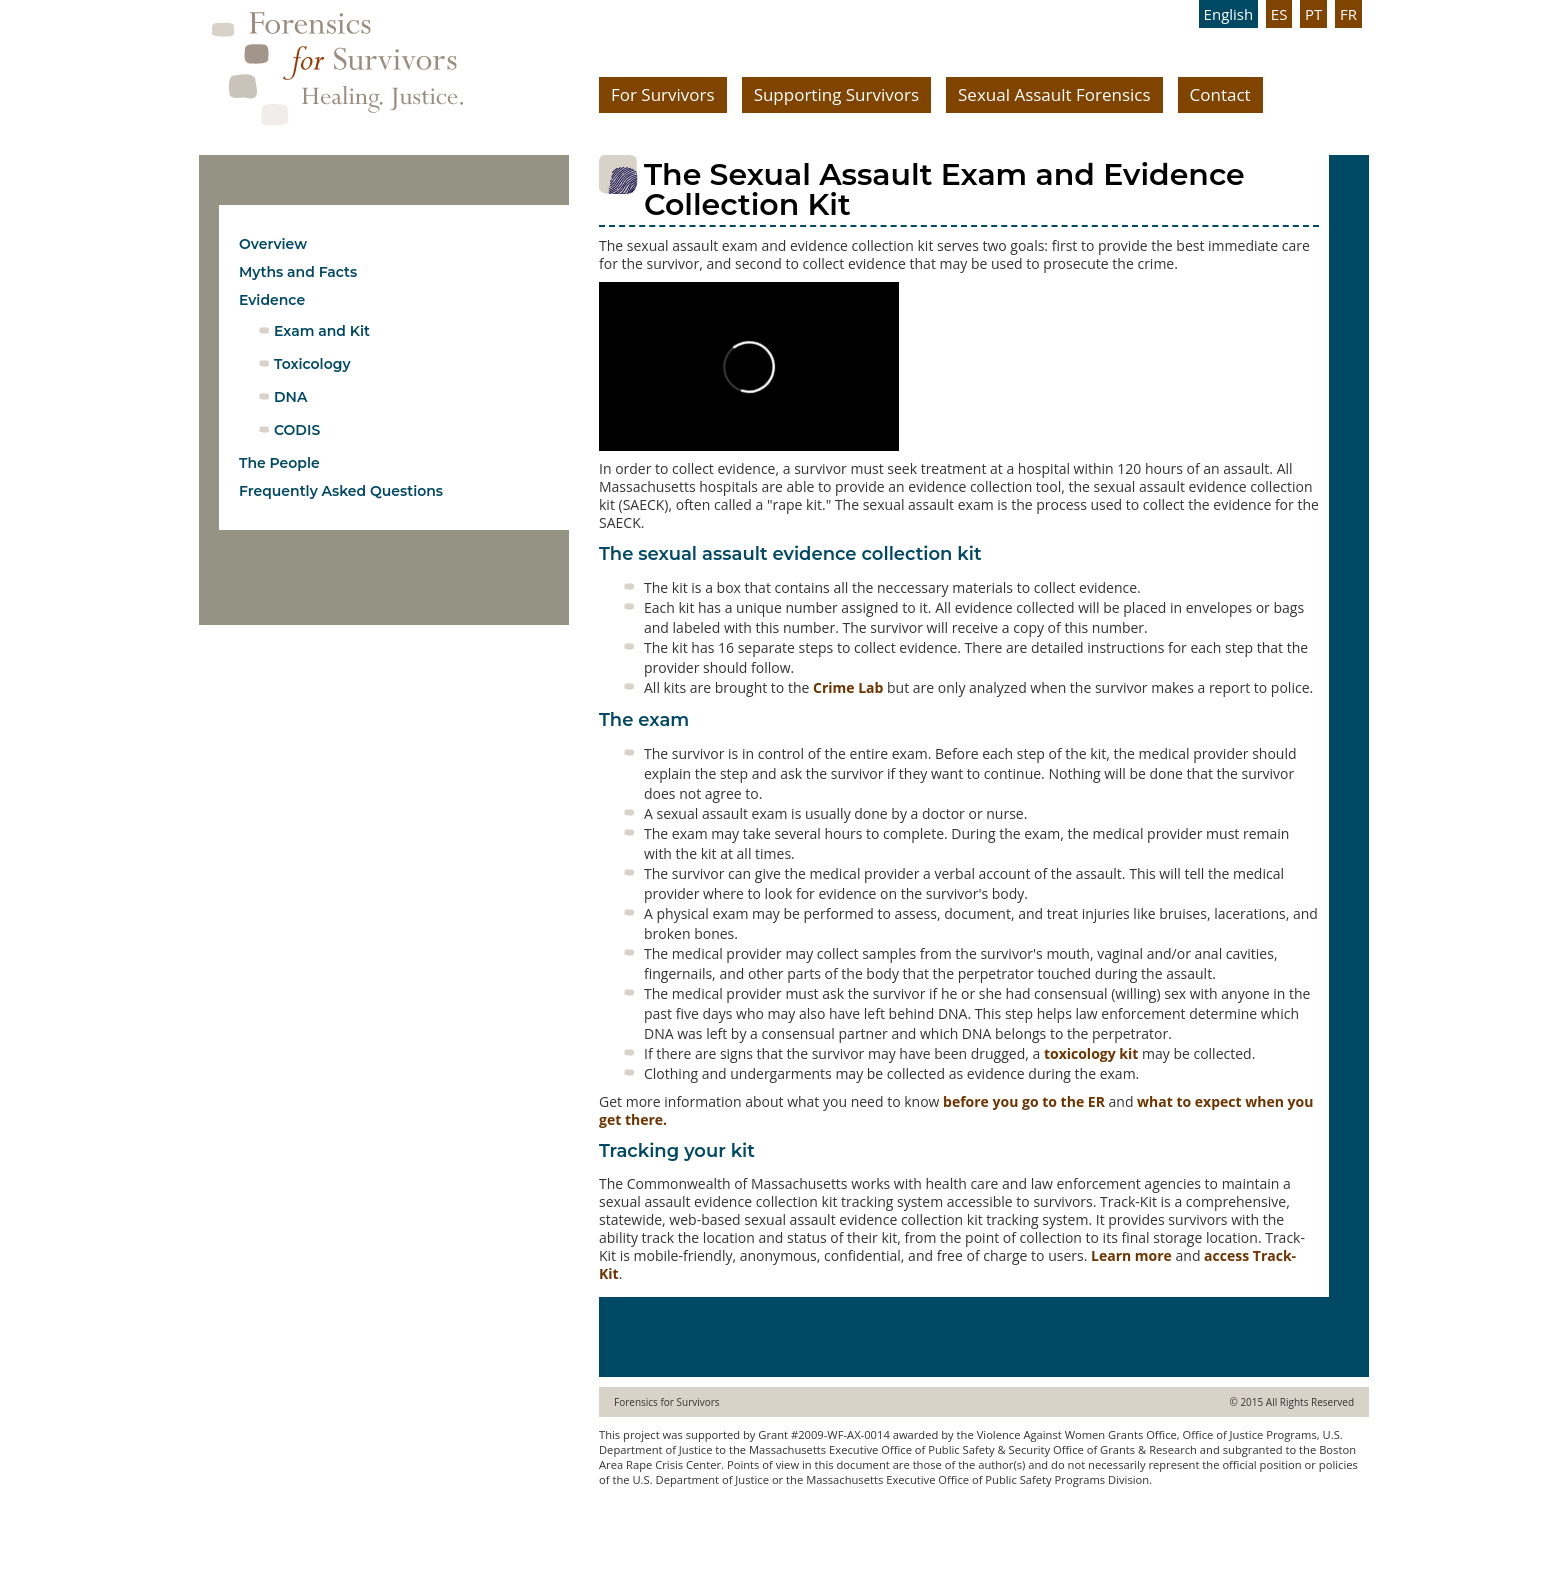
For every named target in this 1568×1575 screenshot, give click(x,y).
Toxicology (312, 364)
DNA (290, 397)
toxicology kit (1091, 1053)
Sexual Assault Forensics (1054, 94)
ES (1279, 14)
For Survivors (663, 94)
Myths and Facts (298, 272)
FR (1348, 14)
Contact (1220, 94)
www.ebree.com (641, 1518)
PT (1313, 14)
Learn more (1131, 1255)
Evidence (272, 300)
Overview (273, 244)
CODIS (297, 430)
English (1229, 14)
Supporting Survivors (836, 94)
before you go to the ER (1024, 1101)
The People (279, 463)
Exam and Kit (322, 331)
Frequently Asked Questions (341, 491)
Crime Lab (848, 687)
